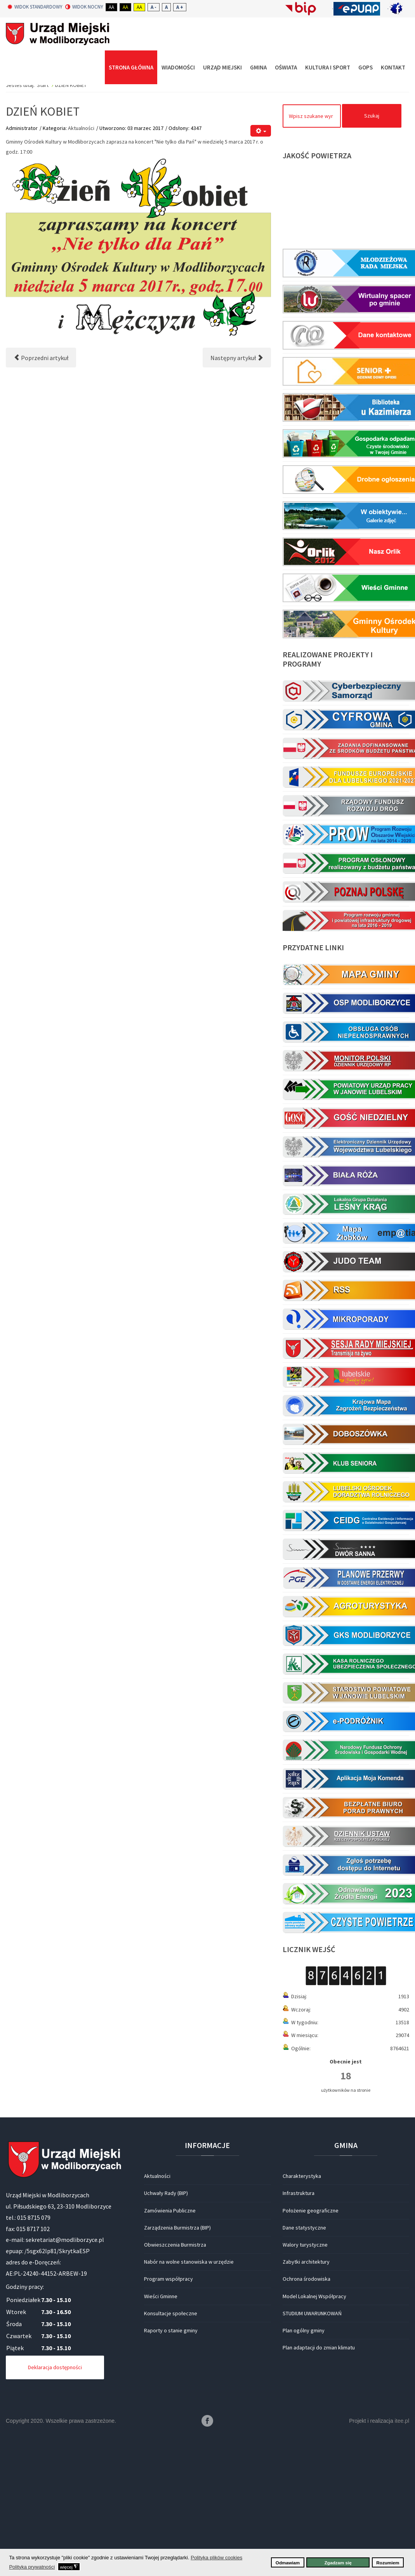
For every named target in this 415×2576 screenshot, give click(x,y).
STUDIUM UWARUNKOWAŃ (312, 2458)
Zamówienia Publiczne (170, 2355)
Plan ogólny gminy (304, 2475)
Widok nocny (84, 7)
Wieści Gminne (160, 2441)
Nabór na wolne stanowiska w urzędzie (189, 2407)
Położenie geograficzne (311, 2355)
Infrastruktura (298, 2338)
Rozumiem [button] (387, 2562)
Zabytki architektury (306, 2407)
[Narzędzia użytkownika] (260, 276)
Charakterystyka (302, 2321)
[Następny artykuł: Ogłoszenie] (237, 503)
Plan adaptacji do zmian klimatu (319, 2492)
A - (153, 7)
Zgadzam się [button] (338, 2562)
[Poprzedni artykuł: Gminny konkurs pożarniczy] (41, 503)
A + (179, 7)
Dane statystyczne (304, 2372)
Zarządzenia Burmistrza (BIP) (177, 2372)
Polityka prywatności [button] (32, 2567)
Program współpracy (168, 2424)
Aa (111, 7)
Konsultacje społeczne (170, 2458)
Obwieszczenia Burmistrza (175, 2390)
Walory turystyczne (305, 2390)
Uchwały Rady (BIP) (166, 2338)
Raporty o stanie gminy (171, 2475)
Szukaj (371, 261)
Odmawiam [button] (288, 2562)
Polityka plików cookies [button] (216, 2557)
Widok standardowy (35, 7)
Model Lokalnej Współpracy (314, 2441)
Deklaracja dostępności (55, 2512)
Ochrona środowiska (306, 2424)
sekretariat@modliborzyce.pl (65, 2385)
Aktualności (81, 273)
